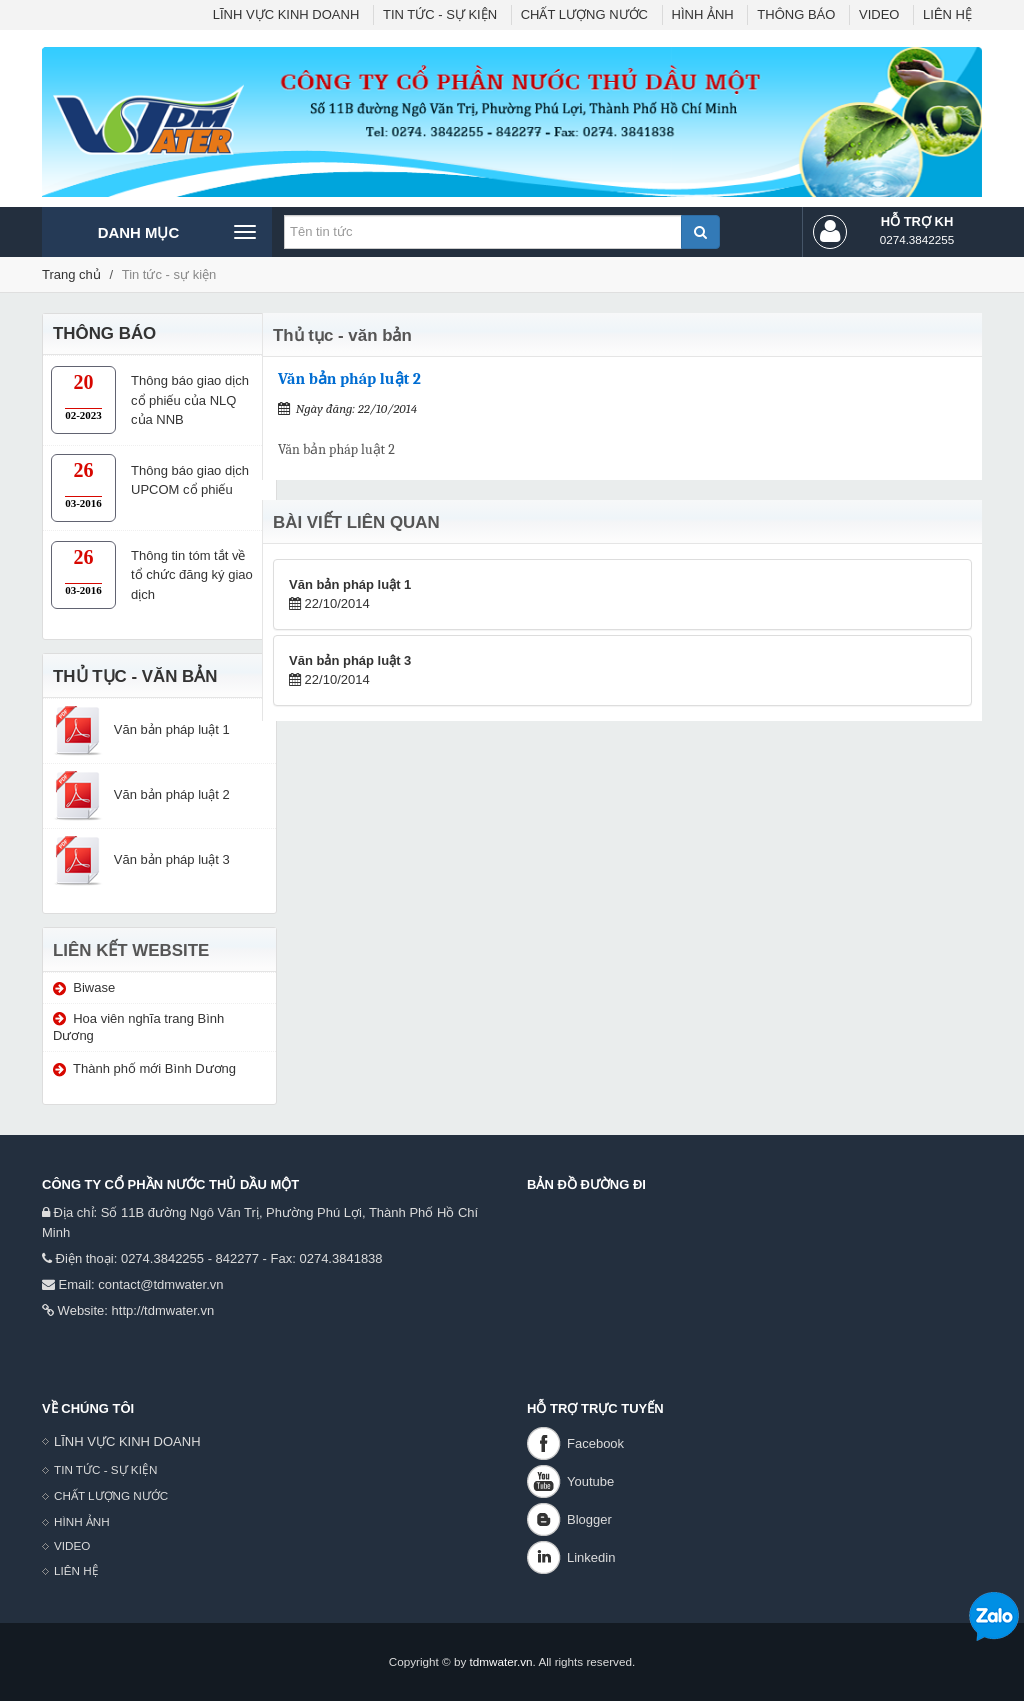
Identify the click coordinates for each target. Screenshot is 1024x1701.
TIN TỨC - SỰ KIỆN (440, 14)
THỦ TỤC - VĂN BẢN (135, 676)
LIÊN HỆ (947, 14)
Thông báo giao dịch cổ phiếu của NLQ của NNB (190, 400)
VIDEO (879, 14)
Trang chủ (71, 274)
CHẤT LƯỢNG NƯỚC (584, 14)
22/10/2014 (350, 594)
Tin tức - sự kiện (169, 274)
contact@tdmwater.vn (160, 1284)
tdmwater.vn (501, 1661)
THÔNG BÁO (796, 14)
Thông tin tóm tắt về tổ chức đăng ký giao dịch (192, 575)
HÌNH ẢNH (703, 14)
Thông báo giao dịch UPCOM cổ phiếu (190, 480)
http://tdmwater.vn (163, 1310)
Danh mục (176, 232)
